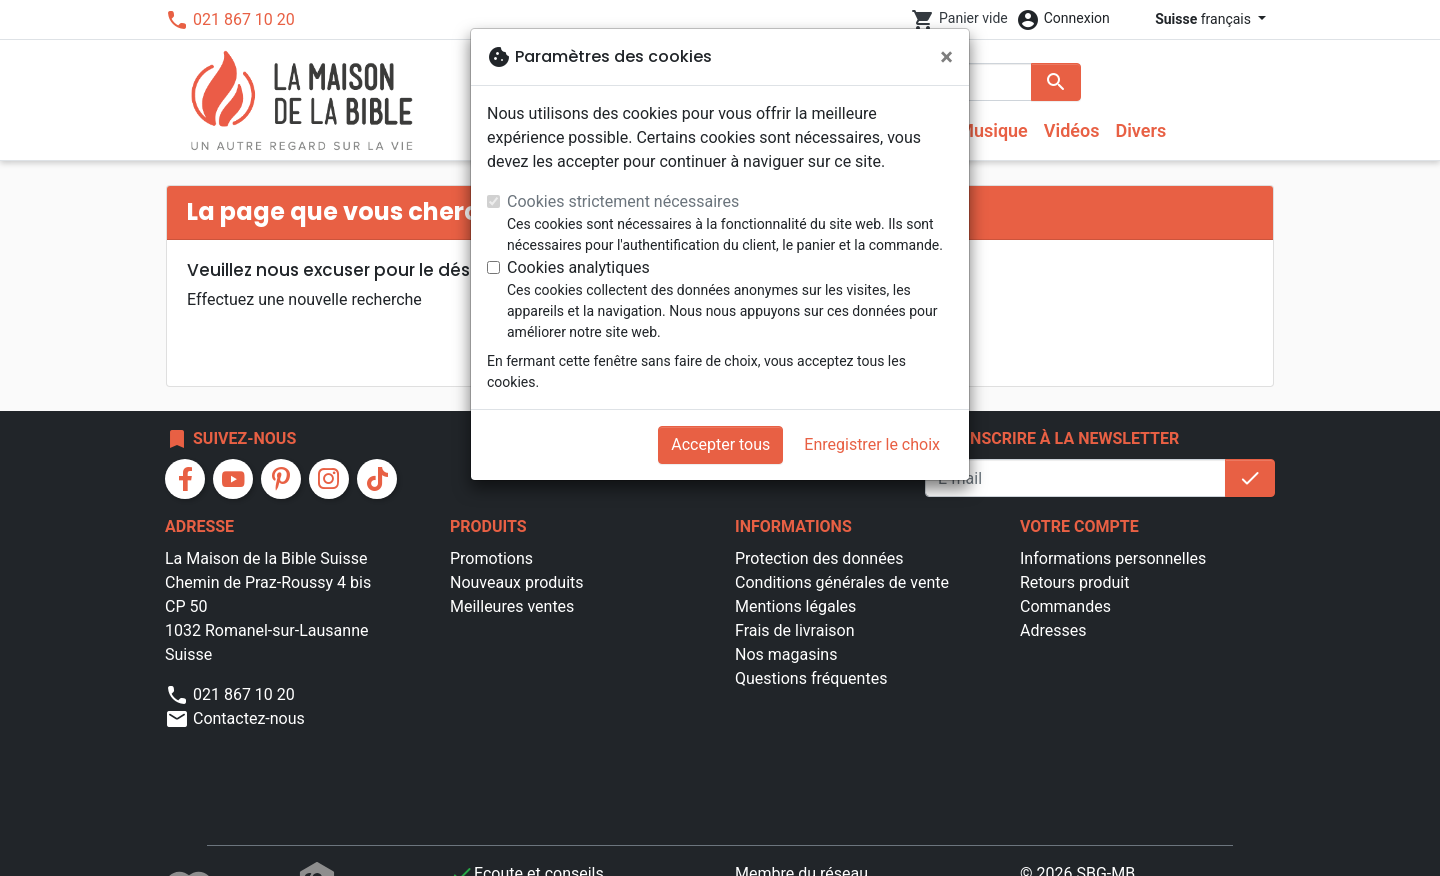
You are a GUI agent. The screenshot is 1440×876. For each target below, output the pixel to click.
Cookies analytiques (578, 267)
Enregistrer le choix (872, 444)
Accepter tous (720, 444)
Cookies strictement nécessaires (623, 201)
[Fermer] (946, 57)
